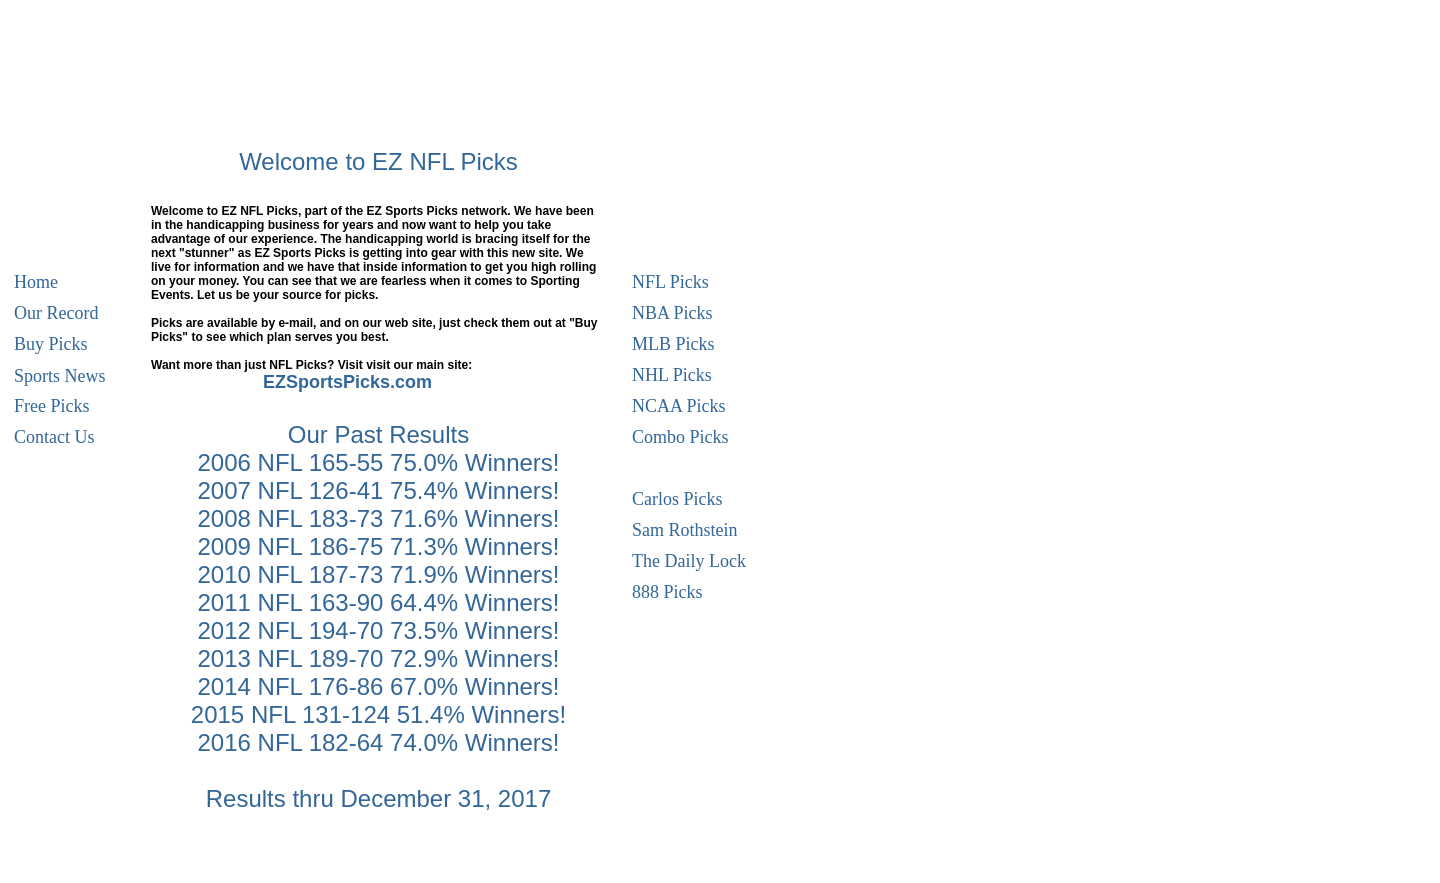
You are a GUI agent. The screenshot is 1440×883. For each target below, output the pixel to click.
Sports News (60, 373)
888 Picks (667, 589)
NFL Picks (670, 279)
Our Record (56, 310)
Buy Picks (51, 341)
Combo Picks (680, 434)
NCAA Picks (679, 403)
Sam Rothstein (685, 527)
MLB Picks (673, 341)
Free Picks (52, 403)
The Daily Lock (689, 558)
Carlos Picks (677, 496)
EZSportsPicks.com (347, 382)
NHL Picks (672, 372)
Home (36, 279)
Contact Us (54, 434)
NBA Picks (672, 310)
